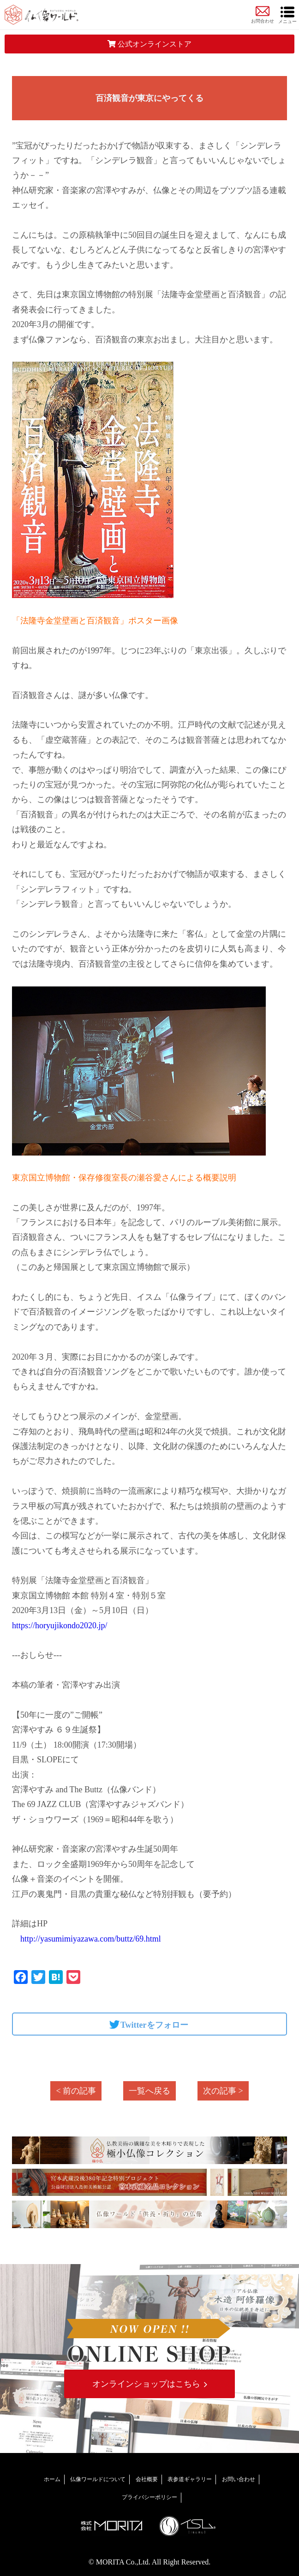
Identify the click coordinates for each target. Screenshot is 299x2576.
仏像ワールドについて (98, 2479)
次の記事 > (223, 2090)
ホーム (52, 2479)
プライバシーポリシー (149, 2497)
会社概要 (147, 2479)
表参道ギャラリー (189, 2479)
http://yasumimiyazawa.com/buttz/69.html (86, 1938)
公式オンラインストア (149, 44)
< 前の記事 (76, 2090)
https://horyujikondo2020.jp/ (60, 1625)
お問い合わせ (238, 2479)
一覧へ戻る (149, 2090)
